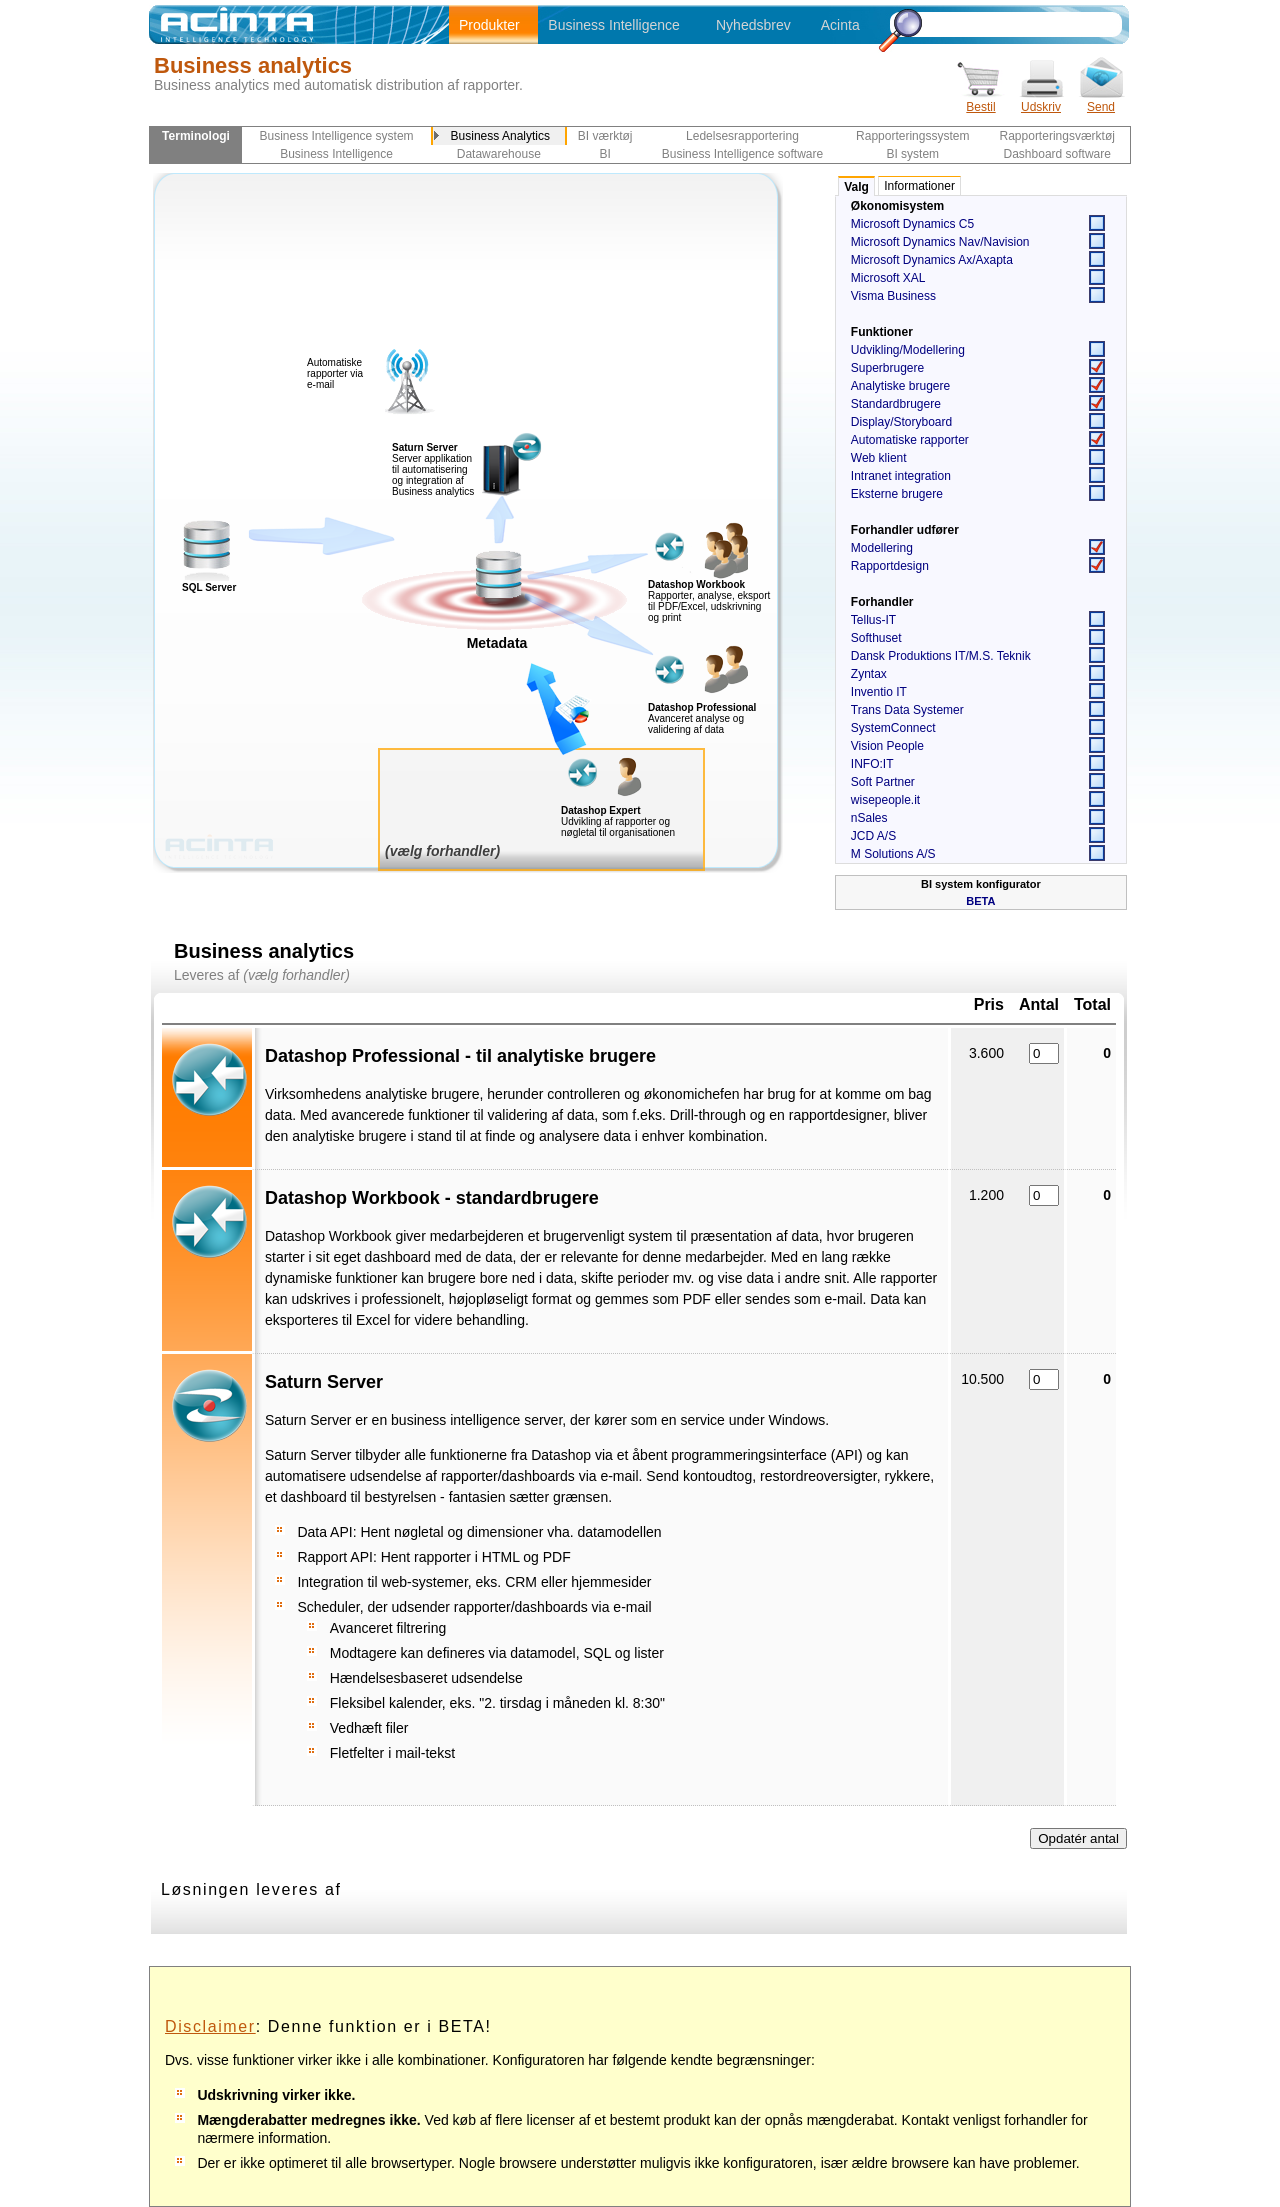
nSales (869, 818)
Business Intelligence (614, 25)
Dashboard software (1057, 154)
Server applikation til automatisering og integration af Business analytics (433, 469)
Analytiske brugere (900, 386)
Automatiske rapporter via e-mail (335, 373)
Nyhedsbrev (753, 25)
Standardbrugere (896, 404)
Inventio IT (879, 692)
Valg (856, 187)
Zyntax (869, 674)
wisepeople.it (885, 800)
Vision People (887, 746)
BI (604, 154)
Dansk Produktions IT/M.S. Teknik (941, 656)
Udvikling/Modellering (908, 350)
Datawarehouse (499, 154)
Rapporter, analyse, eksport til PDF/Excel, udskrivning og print (709, 606)
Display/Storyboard (901, 422)
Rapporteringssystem (912, 136)
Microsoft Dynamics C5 (912, 224)
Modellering (882, 548)
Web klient (879, 458)
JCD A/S (873, 836)
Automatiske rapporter (910, 440)
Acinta (840, 25)
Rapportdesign (890, 566)
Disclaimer (210, 2026)
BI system (912, 154)
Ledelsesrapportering (742, 136)
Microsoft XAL (888, 278)
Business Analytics (500, 136)
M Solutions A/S (893, 854)
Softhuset (876, 638)
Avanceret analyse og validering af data (696, 724)
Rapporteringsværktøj (1057, 136)
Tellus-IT (873, 620)
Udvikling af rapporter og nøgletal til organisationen (618, 827)
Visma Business (893, 296)
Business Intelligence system (337, 136)
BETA (980, 901)
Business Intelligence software (742, 154)
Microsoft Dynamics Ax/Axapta (932, 260)
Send (1101, 100)
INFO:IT (872, 764)
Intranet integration (901, 476)
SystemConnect (893, 728)
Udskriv (1041, 100)
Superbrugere (887, 368)
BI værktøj (605, 136)
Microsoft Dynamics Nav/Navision (940, 242)
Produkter (489, 25)
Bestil (981, 100)
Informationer (919, 186)
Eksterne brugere (897, 494)
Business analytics (253, 65)
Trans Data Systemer (907, 710)
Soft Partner (883, 782)
